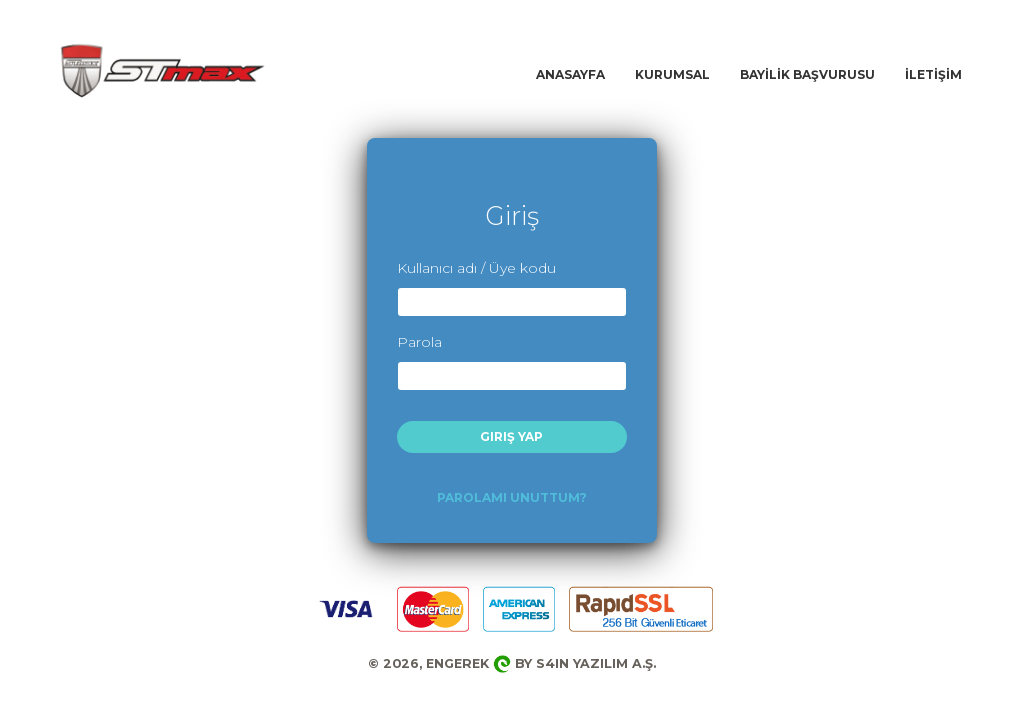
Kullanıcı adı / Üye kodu (476, 268)
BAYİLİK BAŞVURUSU (807, 74)
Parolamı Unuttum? (512, 497)
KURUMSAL (672, 74)
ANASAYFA (570, 74)
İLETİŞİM (933, 74)
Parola (419, 342)
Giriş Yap (511, 436)
